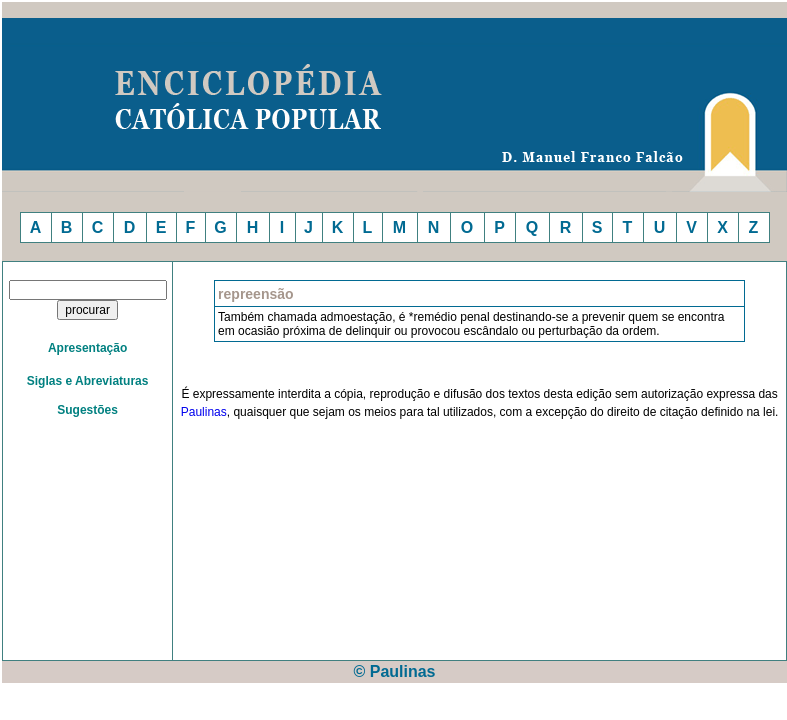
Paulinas (204, 412)
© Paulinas (394, 671)
